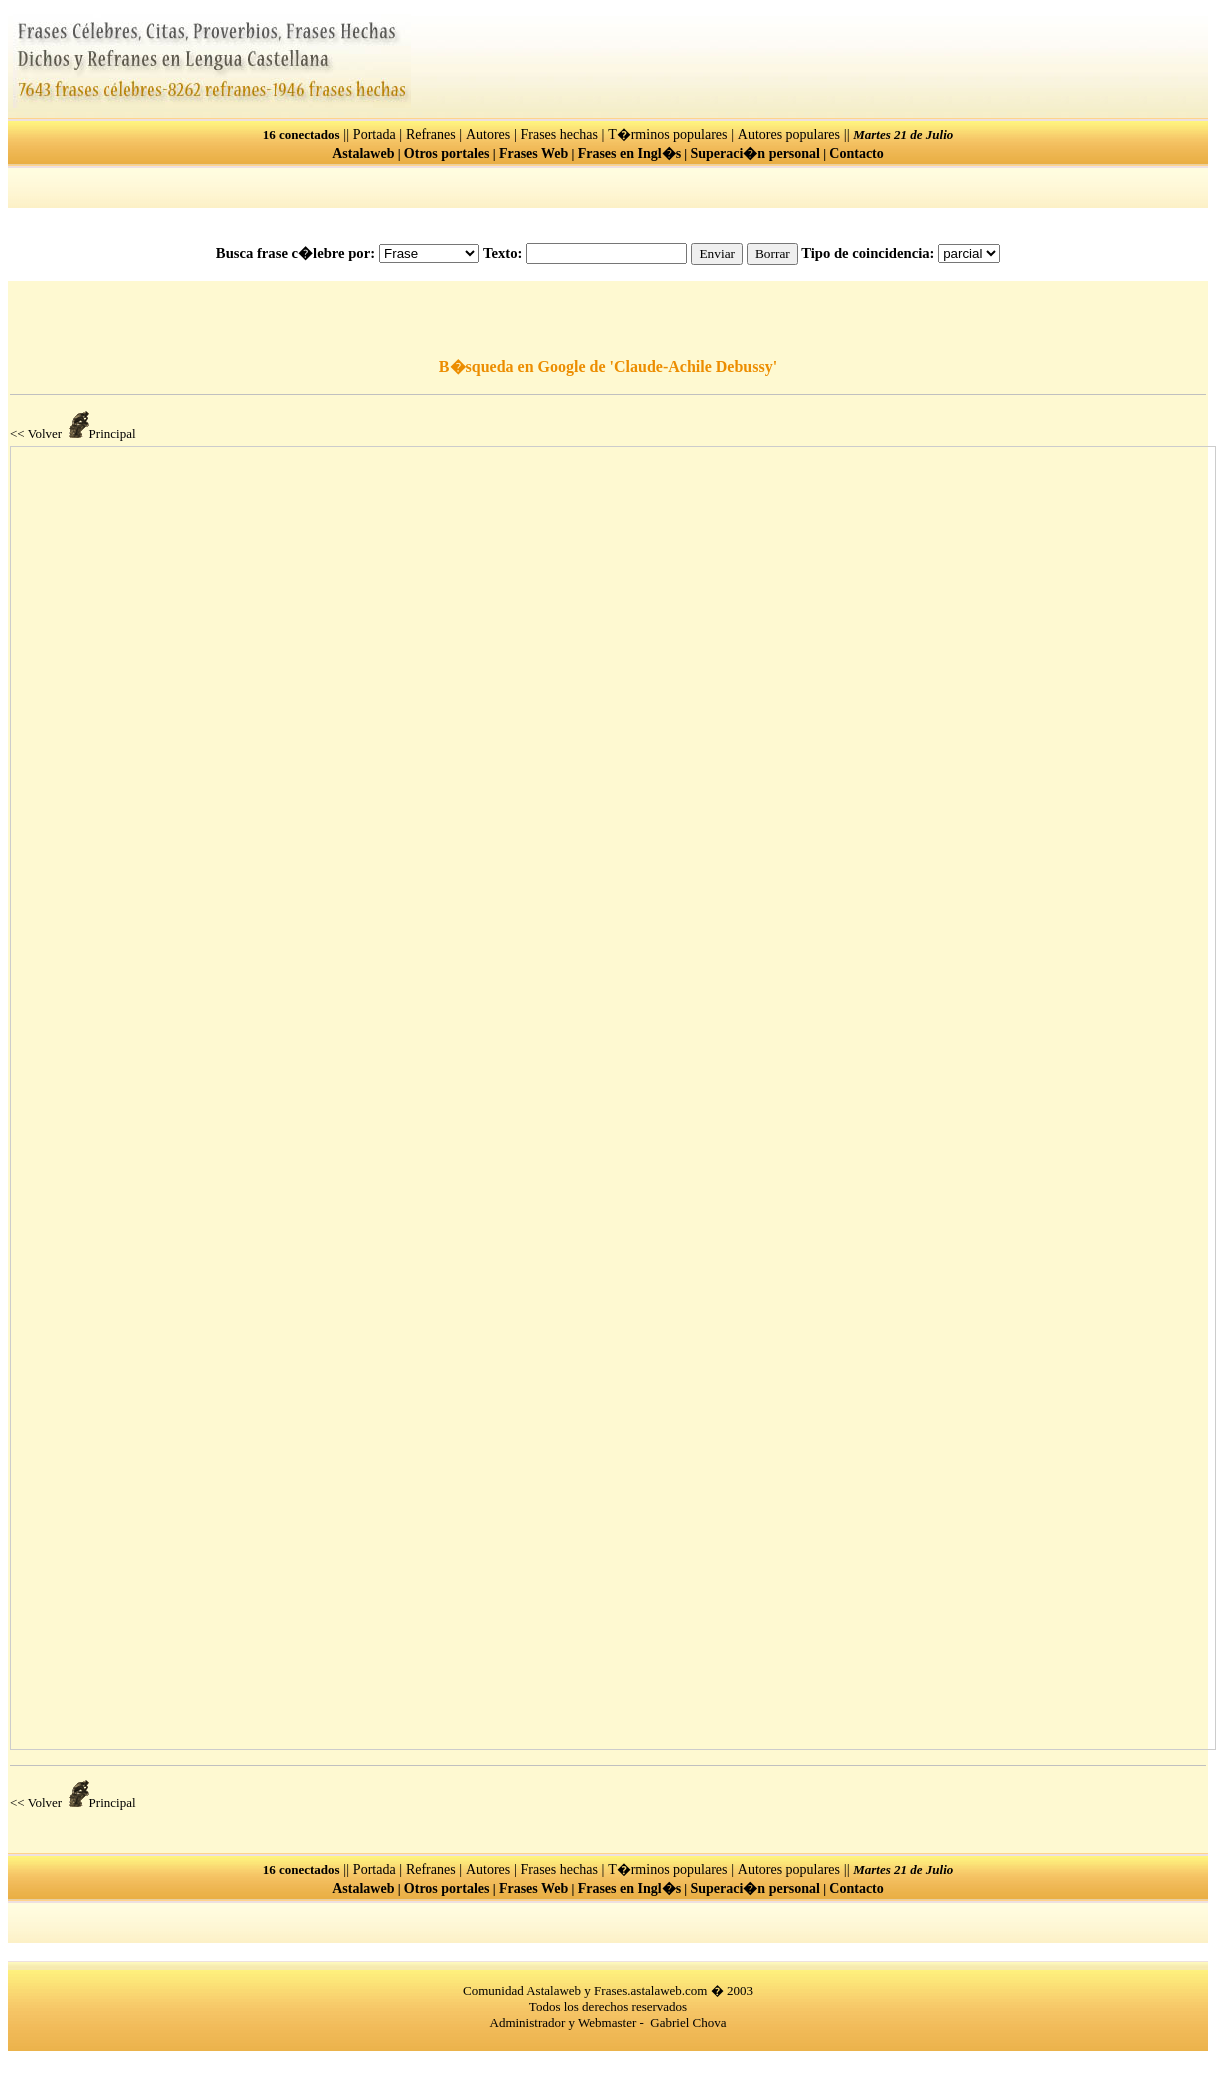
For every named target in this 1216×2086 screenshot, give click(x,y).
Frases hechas (559, 134)
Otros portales (447, 153)
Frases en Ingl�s (629, 153)
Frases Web (533, 153)
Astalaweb (363, 153)
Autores (488, 134)
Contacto (856, 153)
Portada (374, 134)
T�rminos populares (667, 134)
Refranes (431, 134)
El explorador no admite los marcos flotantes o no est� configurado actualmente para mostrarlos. (613, 1098)
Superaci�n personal (755, 153)
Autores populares (789, 134)
